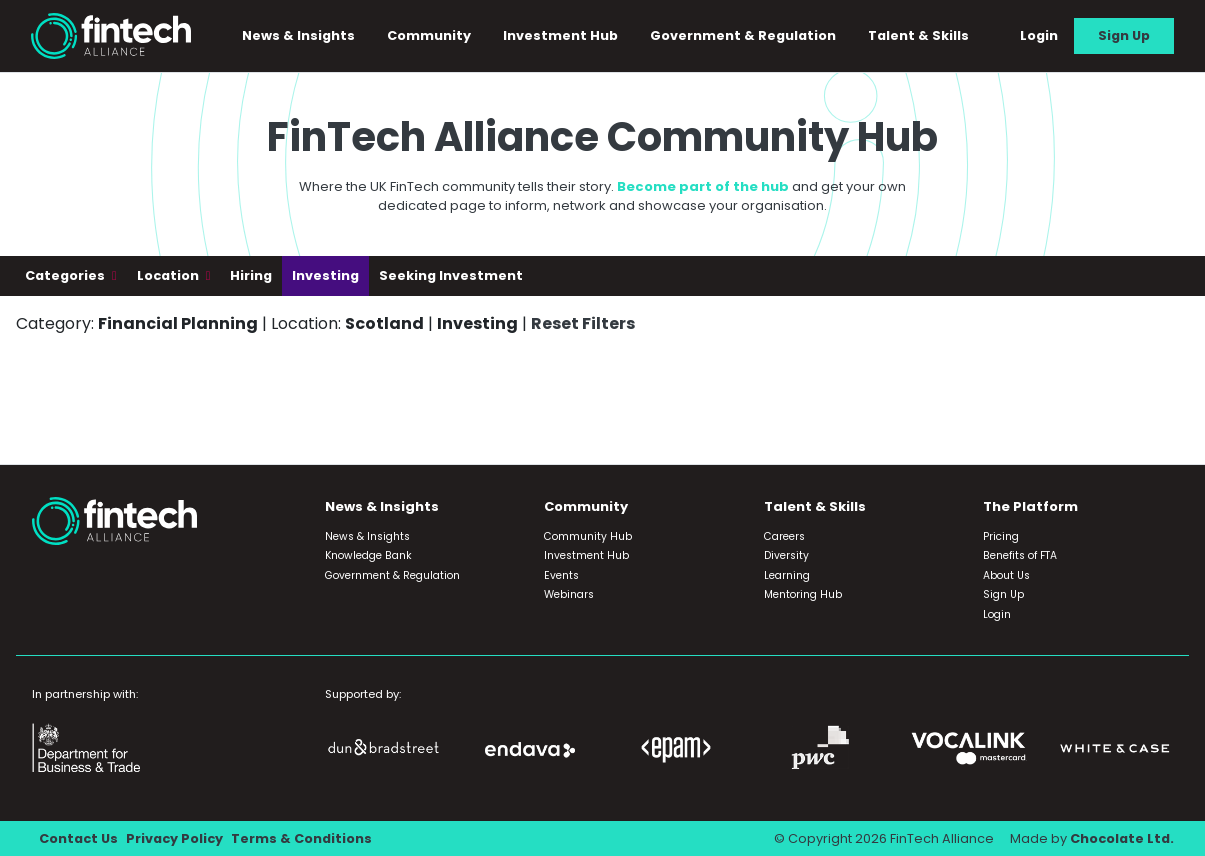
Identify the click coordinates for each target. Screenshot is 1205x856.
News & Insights (298, 35)
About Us (1006, 575)
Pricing (1001, 536)
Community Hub (588, 536)
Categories (66, 275)
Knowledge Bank (368, 555)
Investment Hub (560, 35)
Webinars (569, 594)
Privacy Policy (174, 838)
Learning (787, 575)
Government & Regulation (743, 35)
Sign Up (1124, 35)
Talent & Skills (918, 35)
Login (1039, 35)
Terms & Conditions (301, 838)
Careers (784, 536)
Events (561, 575)
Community (429, 35)
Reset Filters (583, 323)
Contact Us (78, 838)
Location (169, 275)
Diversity (786, 555)
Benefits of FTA (1020, 555)
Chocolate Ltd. (1122, 838)
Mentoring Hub (803, 594)
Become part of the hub (703, 186)
